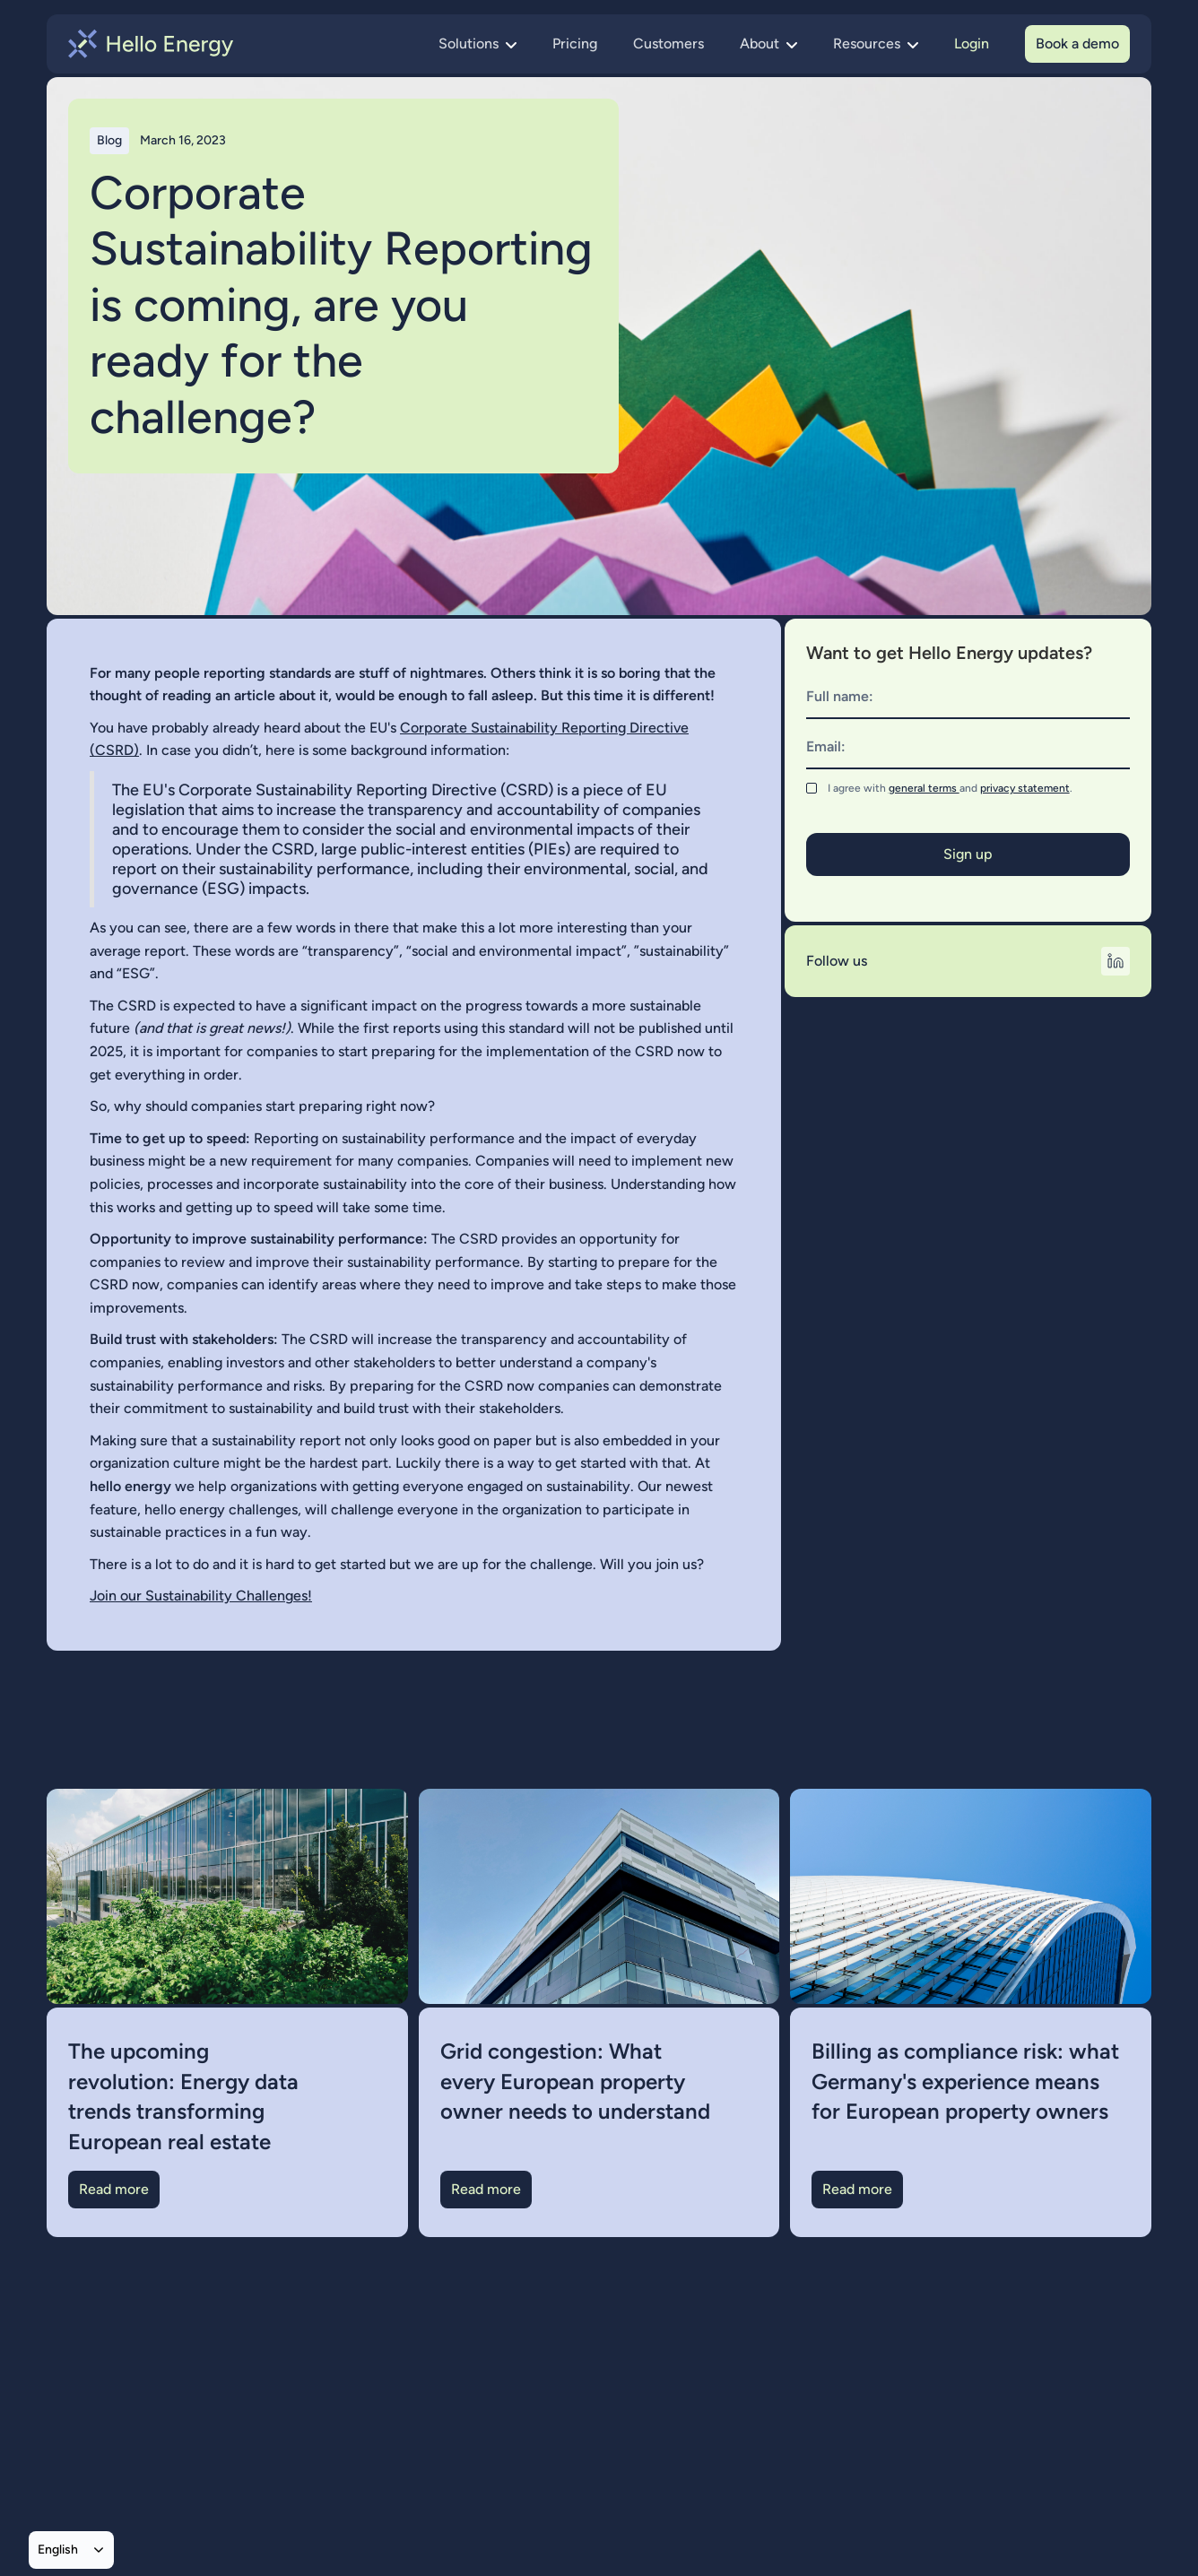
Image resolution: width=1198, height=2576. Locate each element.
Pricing (574, 43)
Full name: (839, 696)
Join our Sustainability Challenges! (201, 1595)
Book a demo (1077, 43)
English (58, 2549)
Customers (668, 43)
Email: (826, 746)
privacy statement (1025, 788)
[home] (151, 44)
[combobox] (71, 2550)
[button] (477, 44)
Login (971, 43)
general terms (924, 788)
